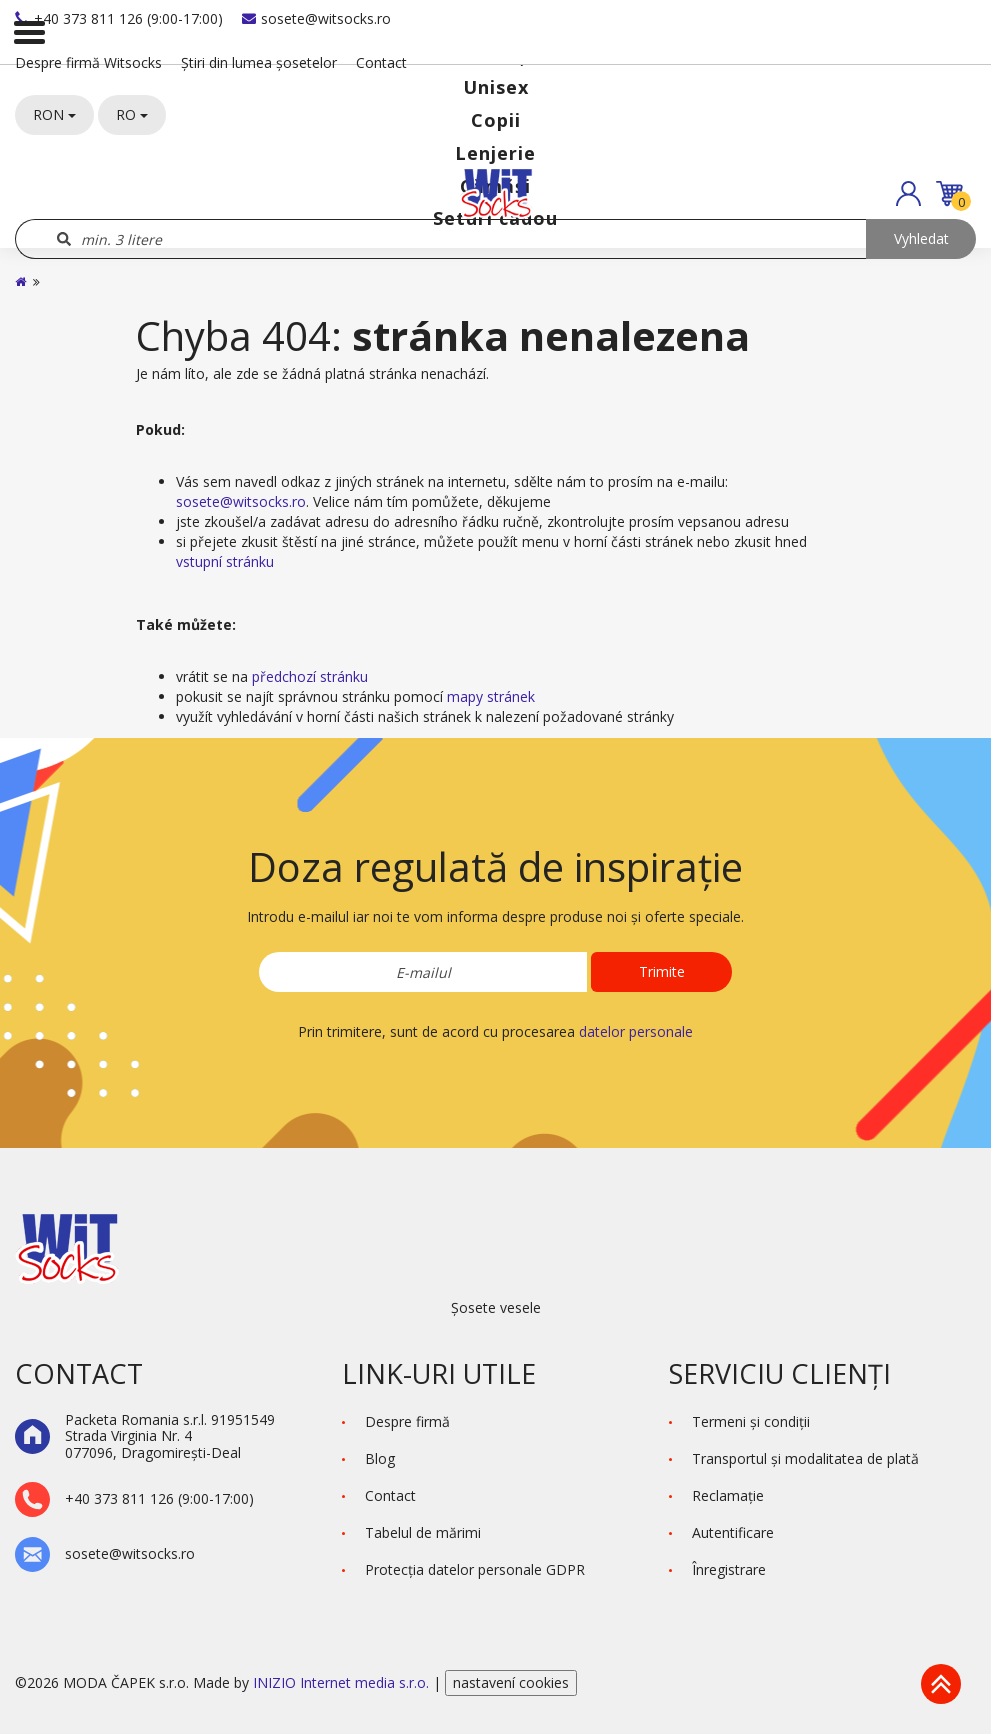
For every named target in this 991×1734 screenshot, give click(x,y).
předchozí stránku (310, 676)
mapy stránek (491, 696)
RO (132, 114)
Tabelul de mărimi (423, 1532)
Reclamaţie (728, 1495)
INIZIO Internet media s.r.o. (343, 1682)
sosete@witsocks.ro (316, 18)
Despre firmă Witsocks (88, 62)
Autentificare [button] (733, 1532)
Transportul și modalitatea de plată (805, 1458)
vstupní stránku (225, 561)
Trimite (662, 971)
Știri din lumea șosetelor (259, 62)
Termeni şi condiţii (751, 1421)
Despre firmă (407, 1421)
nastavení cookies (511, 1682)
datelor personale (636, 1031)
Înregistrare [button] (729, 1569)
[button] (908, 193)
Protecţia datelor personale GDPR (475, 1569)
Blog (380, 1458)
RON (54, 114)
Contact (381, 62)
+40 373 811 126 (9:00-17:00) (119, 18)
